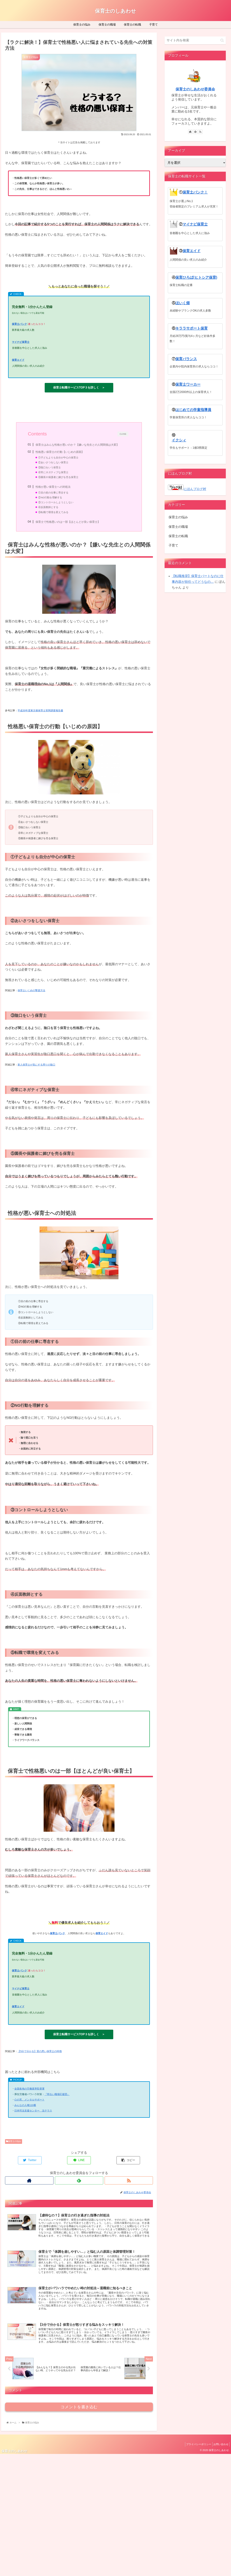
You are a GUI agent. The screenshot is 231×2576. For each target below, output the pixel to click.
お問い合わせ (220, 2451)
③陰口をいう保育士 (49, 467)
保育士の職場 (178, 527)
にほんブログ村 (187, 489)
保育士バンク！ (195, 192)
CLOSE (123, 434)
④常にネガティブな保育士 (53, 472)
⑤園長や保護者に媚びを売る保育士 (58, 477)
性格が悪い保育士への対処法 (53, 487)
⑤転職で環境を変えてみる (53, 513)
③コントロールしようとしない (56, 503)
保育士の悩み (13, 2143)
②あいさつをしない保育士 (53, 462)
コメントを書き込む (79, 2414)
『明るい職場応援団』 (57, 2095)
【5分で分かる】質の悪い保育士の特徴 (40, 2052)
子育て (173, 545)
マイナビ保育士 (20, 341)
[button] (222, 40)
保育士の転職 (178, 536)
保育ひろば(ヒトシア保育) (196, 277)
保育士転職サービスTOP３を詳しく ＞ (79, 387)
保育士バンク (57, 1934)
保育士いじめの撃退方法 (31, 992)
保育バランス (186, 359)
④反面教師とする (48, 508)
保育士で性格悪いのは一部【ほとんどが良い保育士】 (68, 523)
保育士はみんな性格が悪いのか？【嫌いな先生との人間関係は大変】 (77, 444)
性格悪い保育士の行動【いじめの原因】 (60, 451)
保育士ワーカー (187, 384)
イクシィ (179, 440)
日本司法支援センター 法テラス (33, 2112)
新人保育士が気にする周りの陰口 (36, 1066)
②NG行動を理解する (50, 498)
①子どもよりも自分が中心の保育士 (58, 457)
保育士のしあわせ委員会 (195, 89)
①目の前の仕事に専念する (53, 493)
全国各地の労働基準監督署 (29, 2090)
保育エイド (101, 1934)
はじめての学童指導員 (193, 410)
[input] (195, 40)
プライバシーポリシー (196, 2451)
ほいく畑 (182, 303)
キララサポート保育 (191, 328)
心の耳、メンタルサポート (29, 2101)
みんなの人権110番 (25, 2106)
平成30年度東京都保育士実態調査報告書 (40, 712)
